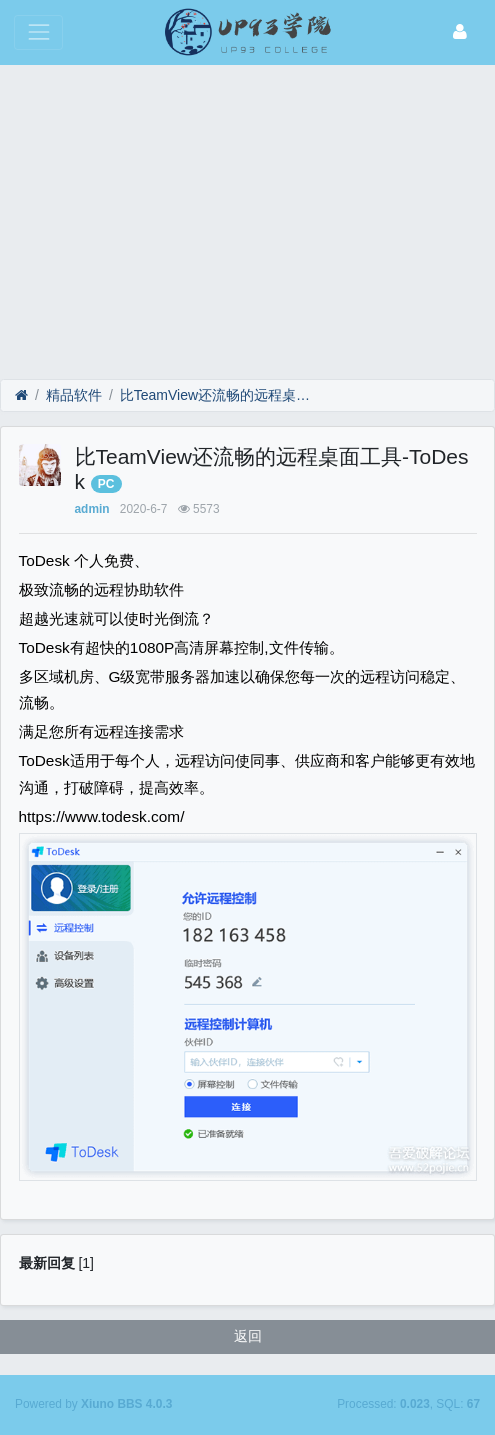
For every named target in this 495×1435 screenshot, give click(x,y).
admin (92, 509)
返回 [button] (248, 1336)
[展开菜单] (38, 32)
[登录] (460, 32)
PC (106, 484)
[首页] (21, 395)
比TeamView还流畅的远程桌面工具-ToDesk (216, 395)
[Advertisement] (247, 215)
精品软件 (74, 395)
